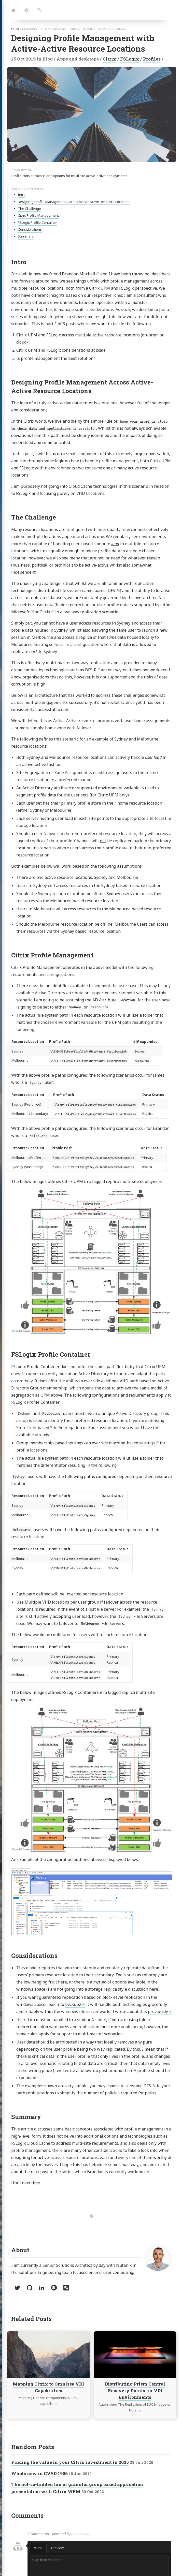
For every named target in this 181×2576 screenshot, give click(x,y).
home (15, 29)
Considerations (30, 229)
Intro (21, 194)
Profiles (152, 59)
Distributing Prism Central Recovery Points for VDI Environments (135, 2390)
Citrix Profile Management (38, 215)
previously (158, 2011)
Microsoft (20, 612)
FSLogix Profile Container (37, 222)
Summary (26, 236)
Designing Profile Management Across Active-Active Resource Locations (74, 201)
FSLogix (129, 59)
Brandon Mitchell (78, 274)
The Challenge (29, 208)
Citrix (109, 59)
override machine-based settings (123, 1443)
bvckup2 (73, 2004)
